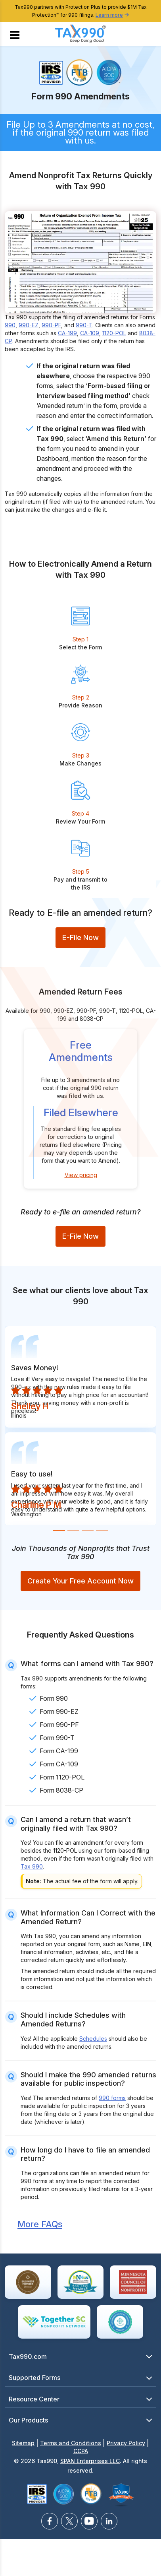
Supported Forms (34, 2378)
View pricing (81, 1174)
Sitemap (23, 2443)
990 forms (112, 2097)
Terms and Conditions (70, 2443)
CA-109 (89, 333)
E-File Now (80, 937)
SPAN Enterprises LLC (90, 2460)
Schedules (93, 2038)
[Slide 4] (102, 1530)
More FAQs (39, 2224)
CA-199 (67, 333)
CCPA (80, 2451)
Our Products (28, 2420)
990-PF (51, 325)
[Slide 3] (88, 1530)
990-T (84, 325)
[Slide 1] (59, 1530)
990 (10, 325)
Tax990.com (28, 2356)
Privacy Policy (126, 2443)
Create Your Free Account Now (80, 1580)
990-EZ (28, 325)
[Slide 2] (73, 1530)
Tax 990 (32, 1866)
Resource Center (34, 2399)
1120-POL (114, 333)
